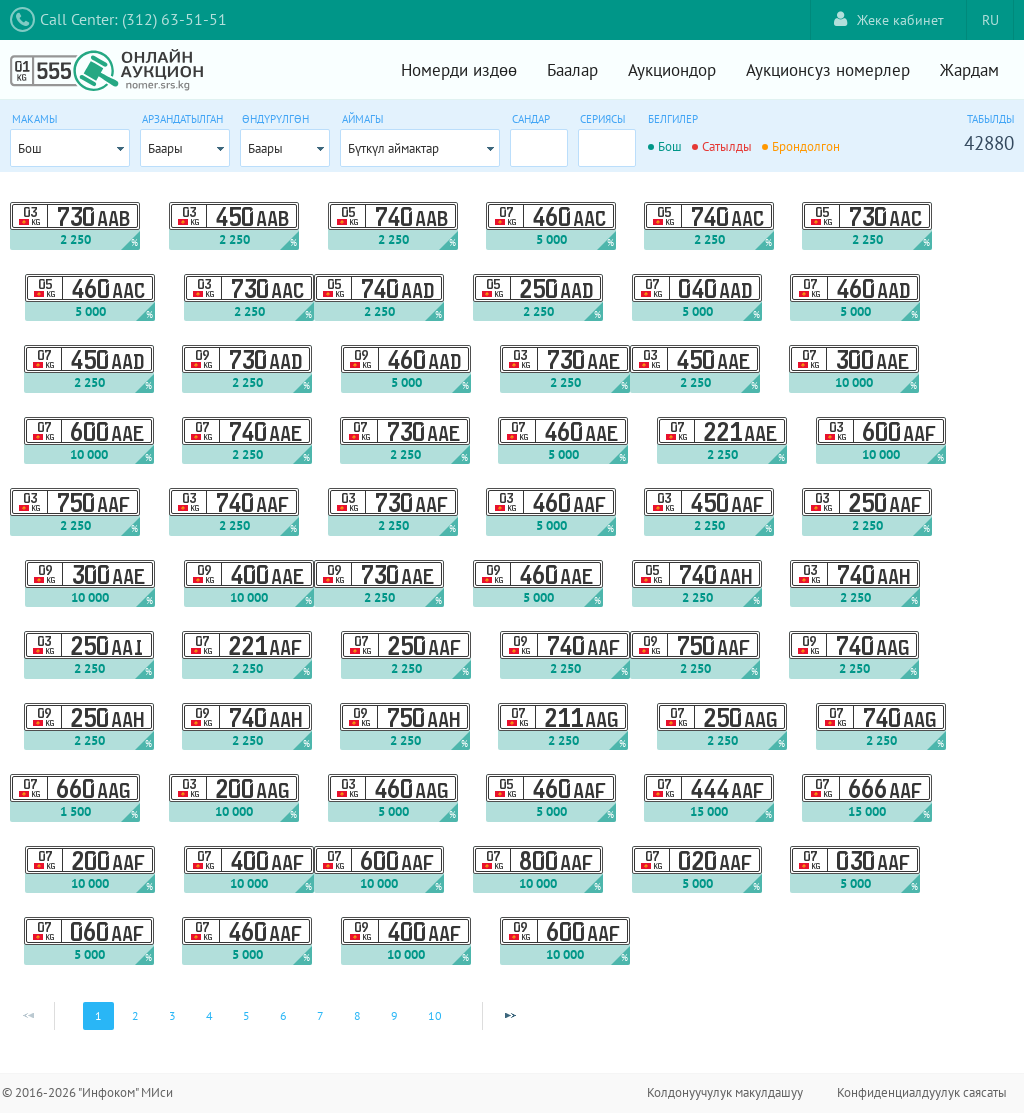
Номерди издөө (459, 70)
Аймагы (362, 119)
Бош (30, 148)
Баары (165, 148)
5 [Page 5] (246, 1015)
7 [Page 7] (320, 1015)
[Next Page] (510, 1016)
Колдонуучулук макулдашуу (725, 1092)
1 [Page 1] (98, 1015)
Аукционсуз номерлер (828, 70)
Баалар (572, 70)
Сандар (531, 119)
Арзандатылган (182, 119)
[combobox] (70, 148)
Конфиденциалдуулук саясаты (922, 1092)
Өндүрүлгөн (275, 119)
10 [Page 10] (435, 1015)
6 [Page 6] (283, 1015)
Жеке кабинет (889, 19)
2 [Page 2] (135, 1015)
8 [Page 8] (357, 1015)
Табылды (990, 119)
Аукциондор (672, 70)
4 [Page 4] (209, 1015)
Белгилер (673, 119)
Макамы (34, 119)
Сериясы (602, 119)
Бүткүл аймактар (393, 148)
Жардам (969, 70)
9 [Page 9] (394, 1015)
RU (990, 20)
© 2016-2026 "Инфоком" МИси (87, 1092)
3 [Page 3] (172, 1015)
